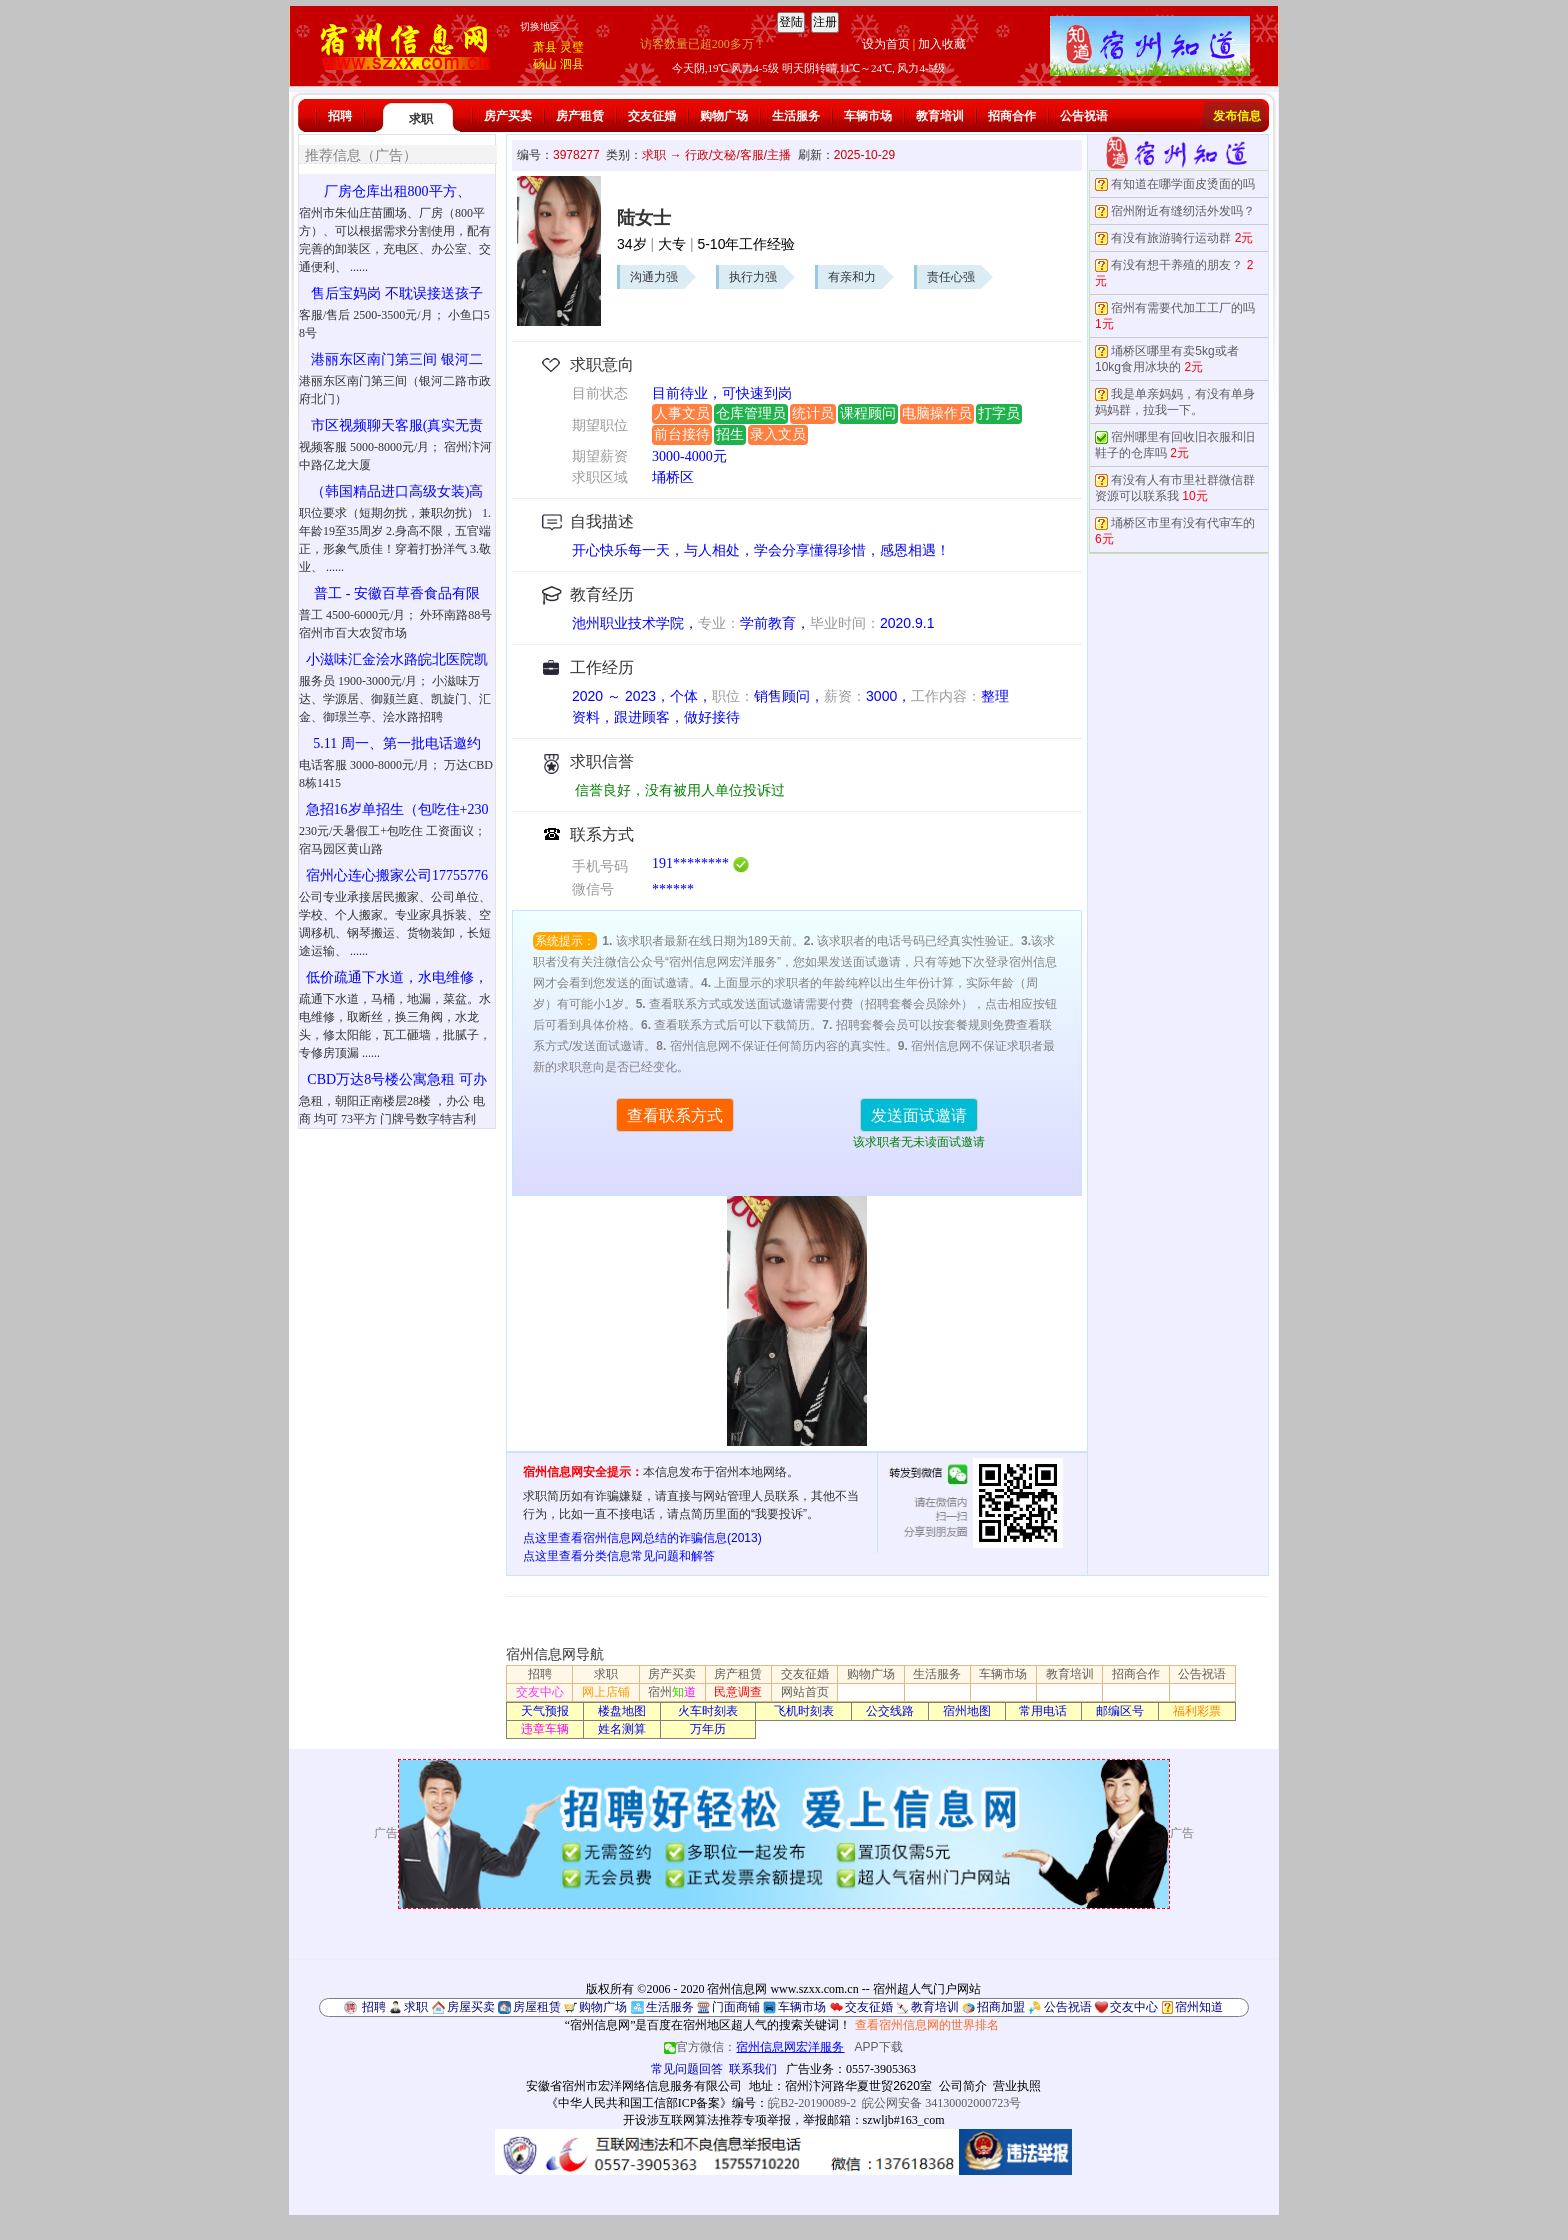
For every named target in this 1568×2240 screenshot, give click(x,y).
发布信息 (1237, 116)
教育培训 (940, 116)
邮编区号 (1120, 1711)
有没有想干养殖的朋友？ (1177, 265)
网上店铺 (606, 1692)
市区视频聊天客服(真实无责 (397, 425)
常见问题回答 (687, 2069)
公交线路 (890, 1711)
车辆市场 (868, 116)
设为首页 (886, 44)
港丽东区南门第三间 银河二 (397, 359)
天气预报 (545, 1711)
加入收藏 (942, 44)
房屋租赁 (537, 2007)
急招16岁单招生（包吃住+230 (397, 809)
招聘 (340, 116)
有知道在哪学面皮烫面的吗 (1183, 184)
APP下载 (879, 2047)
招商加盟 (1001, 2007)
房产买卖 (508, 116)
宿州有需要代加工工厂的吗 (1183, 308)
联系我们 (753, 2069)
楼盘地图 (622, 1711)
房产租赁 (580, 116)
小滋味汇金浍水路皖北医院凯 (397, 659)
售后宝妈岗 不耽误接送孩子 (397, 293)
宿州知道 (1199, 2007)
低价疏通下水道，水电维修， (397, 977)
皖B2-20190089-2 (812, 2103)
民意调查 (738, 1692)
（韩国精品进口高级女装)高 (397, 491)
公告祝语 (1084, 116)
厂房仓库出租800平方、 (397, 191)
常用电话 (1043, 1711)
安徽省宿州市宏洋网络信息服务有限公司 (634, 2086)
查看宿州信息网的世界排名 (927, 2025)
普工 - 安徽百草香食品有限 (397, 593)
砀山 (545, 64)
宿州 (672, 1692)
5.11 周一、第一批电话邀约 (396, 743)
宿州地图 (967, 1711)
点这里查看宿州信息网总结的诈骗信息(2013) (642, 1538)
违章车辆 (545, 1729)
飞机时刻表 (804, 1711)
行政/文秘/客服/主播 (738, 155)
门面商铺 (736, 2007)
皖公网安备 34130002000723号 (941, 2103)
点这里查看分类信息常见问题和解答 (619, 1556)
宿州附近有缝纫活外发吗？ (1183, 211)
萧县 (545, 47)
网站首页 (805, 1692)
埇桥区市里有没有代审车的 (1183, 523)
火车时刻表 (708, 1711)
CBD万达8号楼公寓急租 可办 (396, 1079)
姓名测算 (622, 1729)
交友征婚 (652, 116)
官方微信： (755, 2047)
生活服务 (796, 116)
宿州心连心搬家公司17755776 (397, 875)
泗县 (572, 64)
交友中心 (540, 1692)
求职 (421, 119)
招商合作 (1012, 116)
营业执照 (1017, 2086)
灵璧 (572, 47)
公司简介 (963, 2086)
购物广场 (724, 116)
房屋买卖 (471, 2007)
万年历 (708, 1729)
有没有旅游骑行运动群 (1171, 238)
